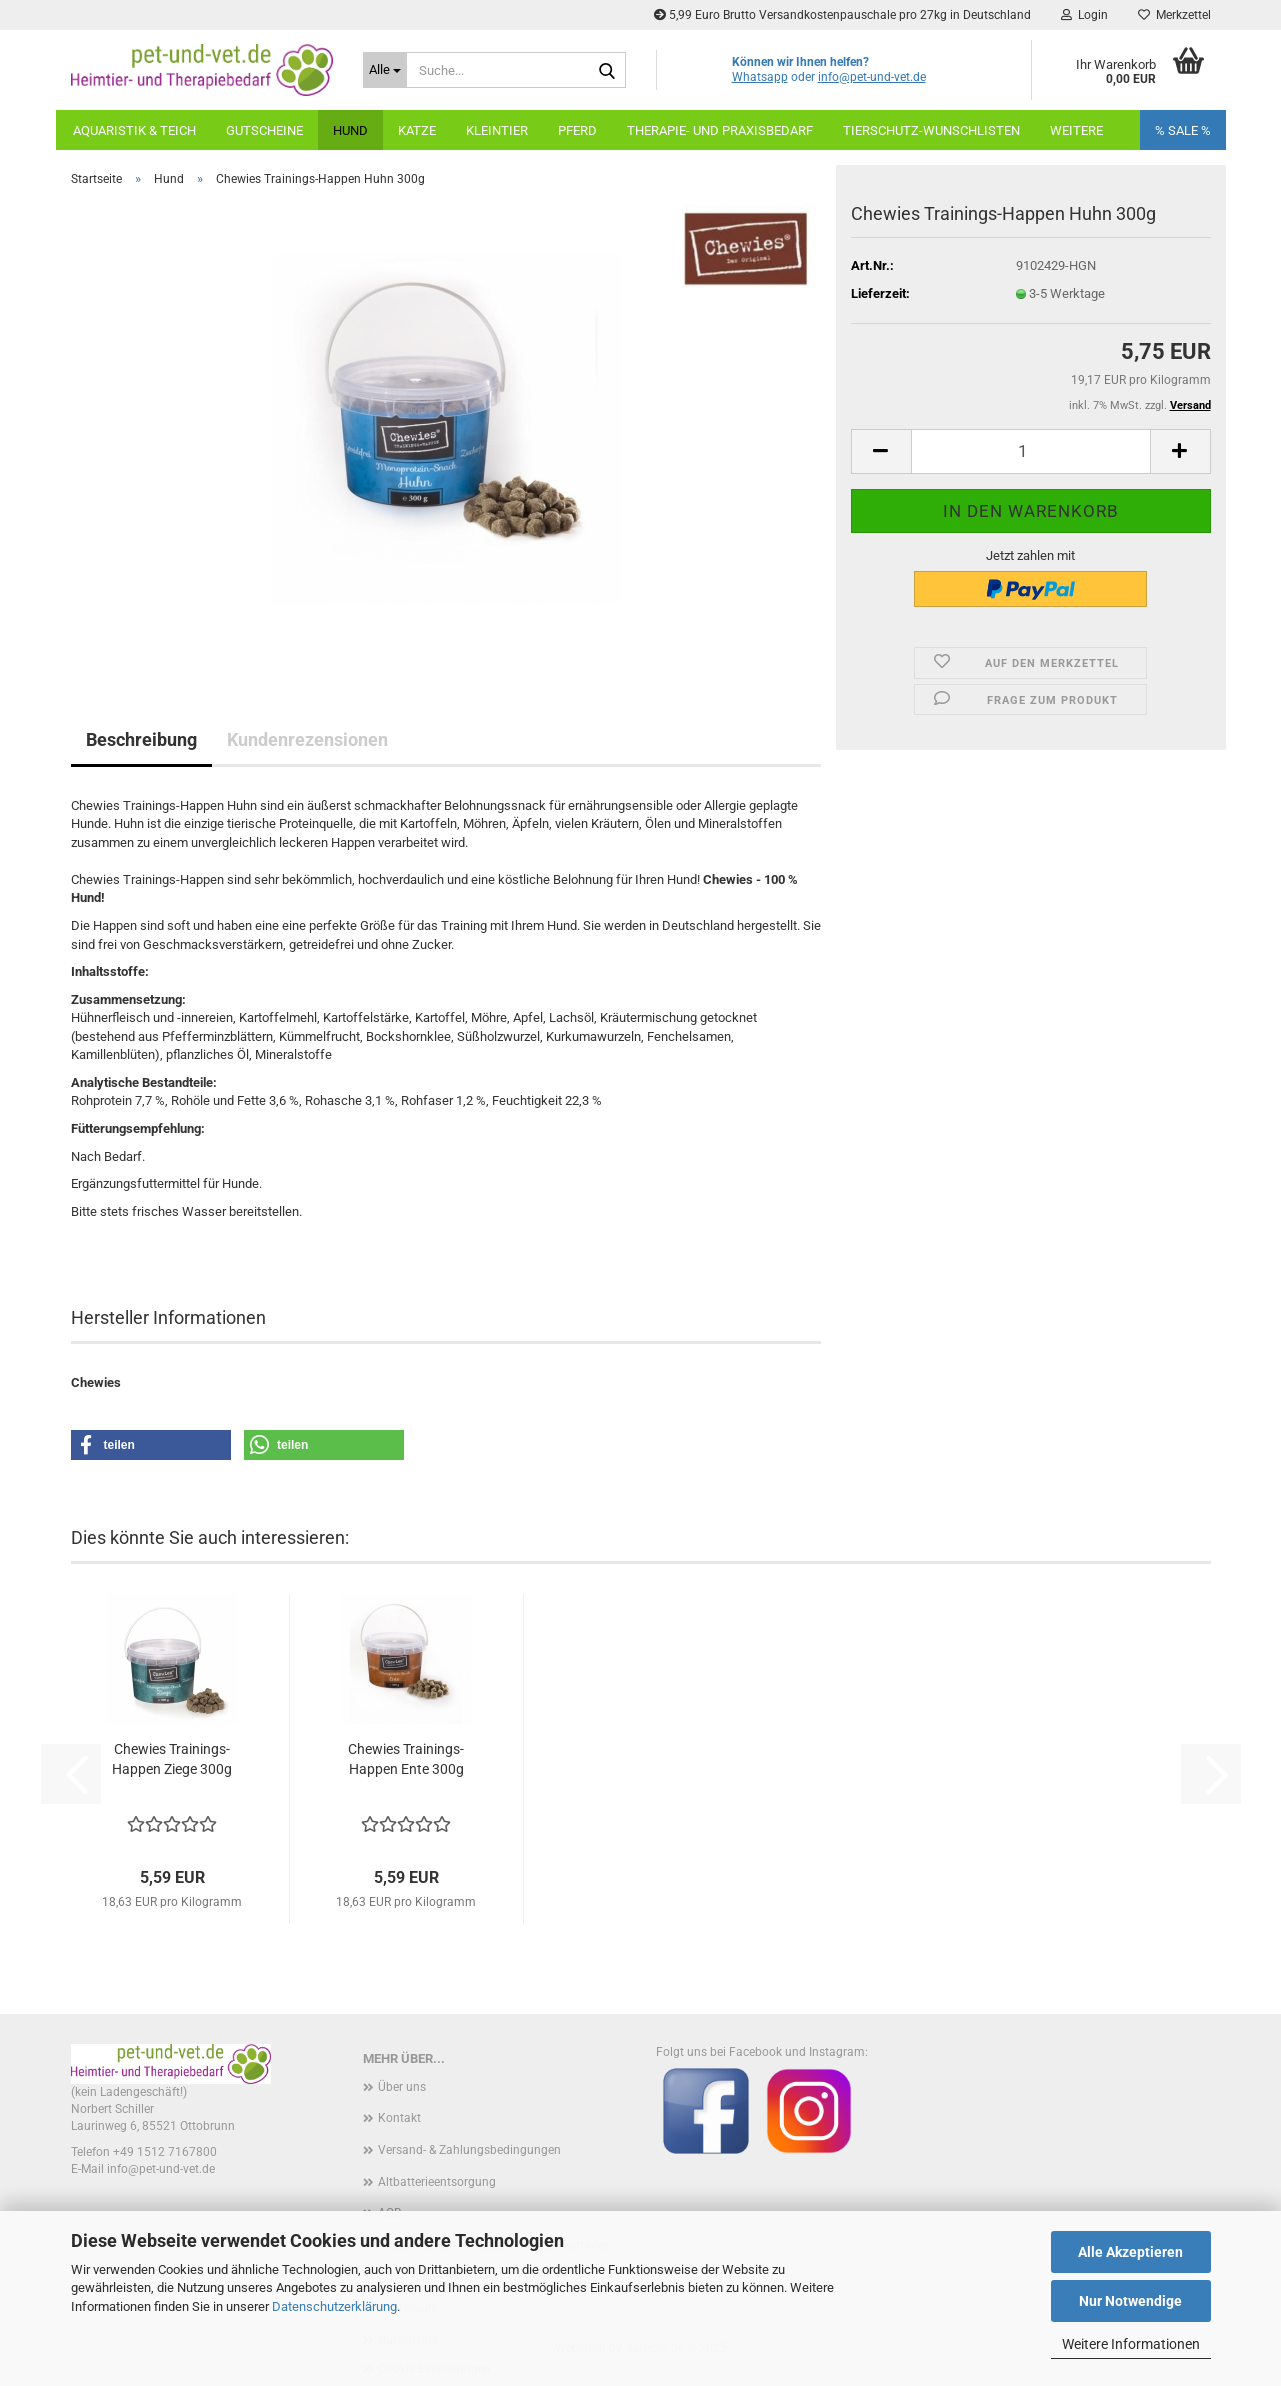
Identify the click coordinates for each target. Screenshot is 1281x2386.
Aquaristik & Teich (134, 130)
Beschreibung (141, 739)
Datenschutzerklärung (334, 2306)
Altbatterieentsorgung (437, 2182)
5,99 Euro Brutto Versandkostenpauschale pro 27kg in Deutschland (842, 15)
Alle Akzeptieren (1130, 2252)
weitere (1076, 130)
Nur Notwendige (1130, 2301)
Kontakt (399, 2118)
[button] (881, 451)
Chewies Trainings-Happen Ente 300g (406, 1759)
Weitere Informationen (1131, 2344)
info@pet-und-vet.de (872, 77)
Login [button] (1084, 15)
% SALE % (1183, 130)
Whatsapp (760, 77)
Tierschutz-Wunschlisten (931, 130)
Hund (350, 130)
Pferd (577, 130)
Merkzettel (1174, 15)
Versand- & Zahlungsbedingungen (469, 2150)
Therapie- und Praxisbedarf (720, 130)
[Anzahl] (1031, 451)
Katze (417, 130)
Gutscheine (264, 130)
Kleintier (497, 130)
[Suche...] (385, 70)
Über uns (402, 2087)
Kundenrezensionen (307, 739)
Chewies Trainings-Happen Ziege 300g (172, 1759)
